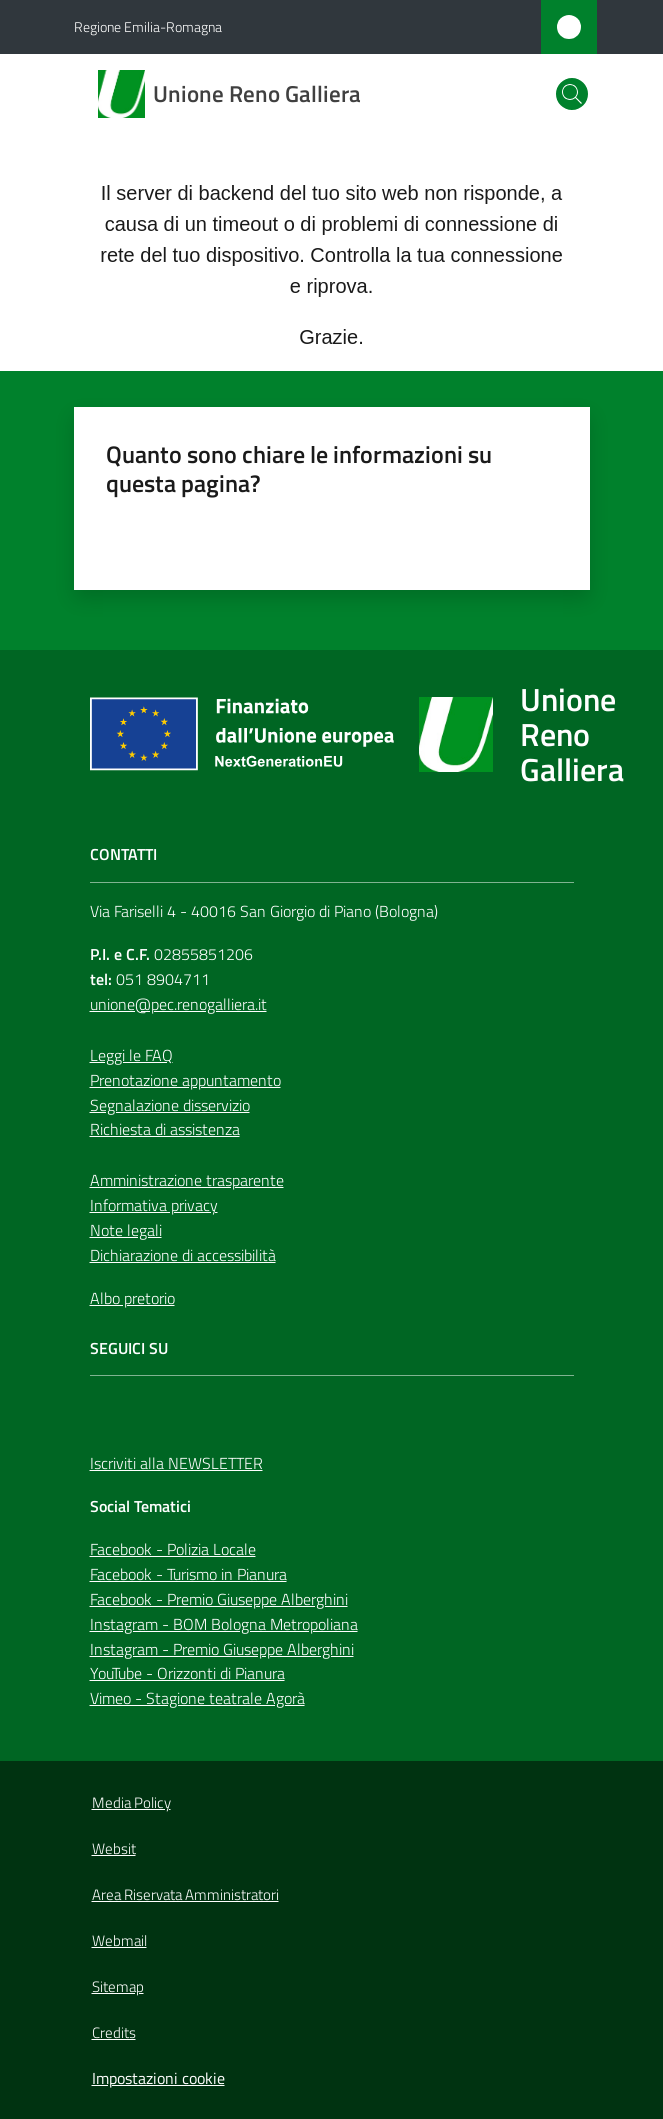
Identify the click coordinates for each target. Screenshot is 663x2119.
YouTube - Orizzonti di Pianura (187, 1673)
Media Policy (131, 1802)
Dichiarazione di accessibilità (183, 1255)
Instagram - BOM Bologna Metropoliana (224, 1624)
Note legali (126, 1230)
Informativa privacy (154, 1205)
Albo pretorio (132, 1298)
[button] (572, 94)
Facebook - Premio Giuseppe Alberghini (219, 1599)
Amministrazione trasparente (187, 1180)
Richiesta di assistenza (165, 1129)
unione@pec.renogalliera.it (178, 1004)
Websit (114, 1848)
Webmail (119, 1940)
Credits (114, 2032)
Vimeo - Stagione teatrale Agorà (197, 1698)
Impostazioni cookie (158, 2078)
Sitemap (118, 1986)
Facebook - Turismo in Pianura (188, 1574)
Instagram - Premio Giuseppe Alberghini (222, 1649)
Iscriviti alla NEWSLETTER (176, 1463)
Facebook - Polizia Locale (173, 1549)
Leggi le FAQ (131, 1055)
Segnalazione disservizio (170, 1105)
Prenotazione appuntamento (185, 1080)
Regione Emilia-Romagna (148, 26)
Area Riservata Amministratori (185, 1894)
